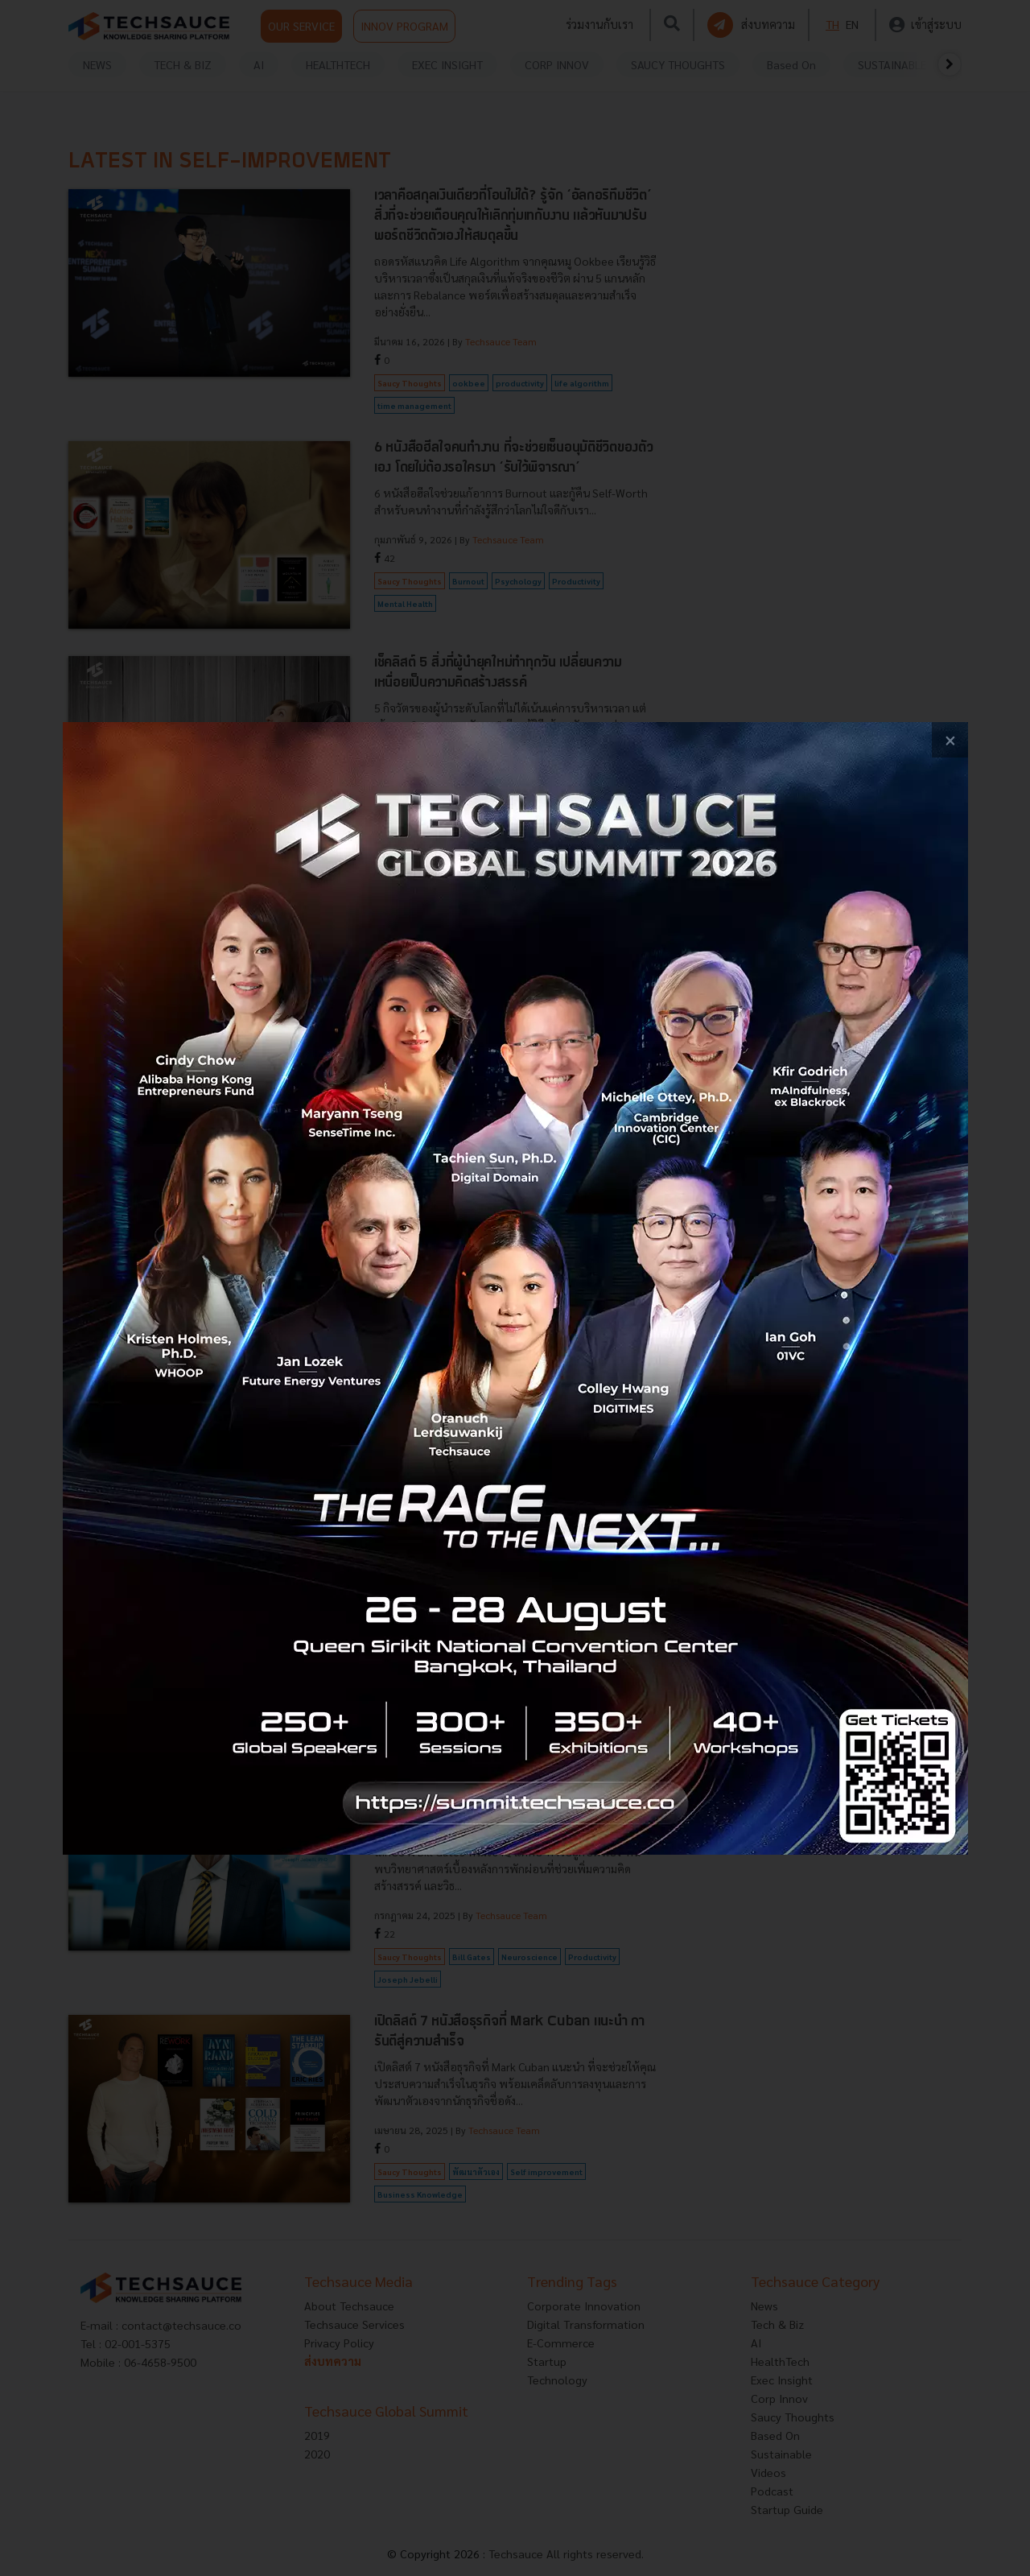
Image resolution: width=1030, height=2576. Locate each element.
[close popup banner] (950, 740)
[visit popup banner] (515, 1288)
